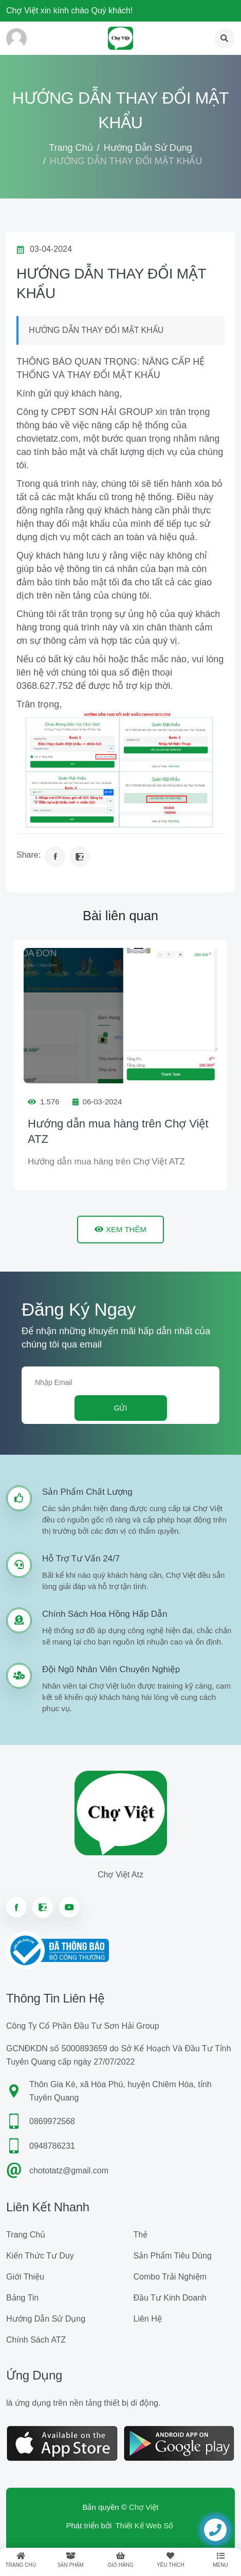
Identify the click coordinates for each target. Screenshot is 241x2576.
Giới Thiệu (25, 2276)
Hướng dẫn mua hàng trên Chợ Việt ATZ (118, 1131)
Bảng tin (22, 2297)
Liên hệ (148, 2318)
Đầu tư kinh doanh (170, 2297)
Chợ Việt (144, 2507)
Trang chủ (70, 148)
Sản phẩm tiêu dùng (173, 2255)
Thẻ (141, 2234)
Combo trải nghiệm (170, 2276)
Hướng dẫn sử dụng (148, 148)
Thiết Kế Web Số (144, 2525)
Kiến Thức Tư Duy (40, 2255)
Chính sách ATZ (36, 2339)
